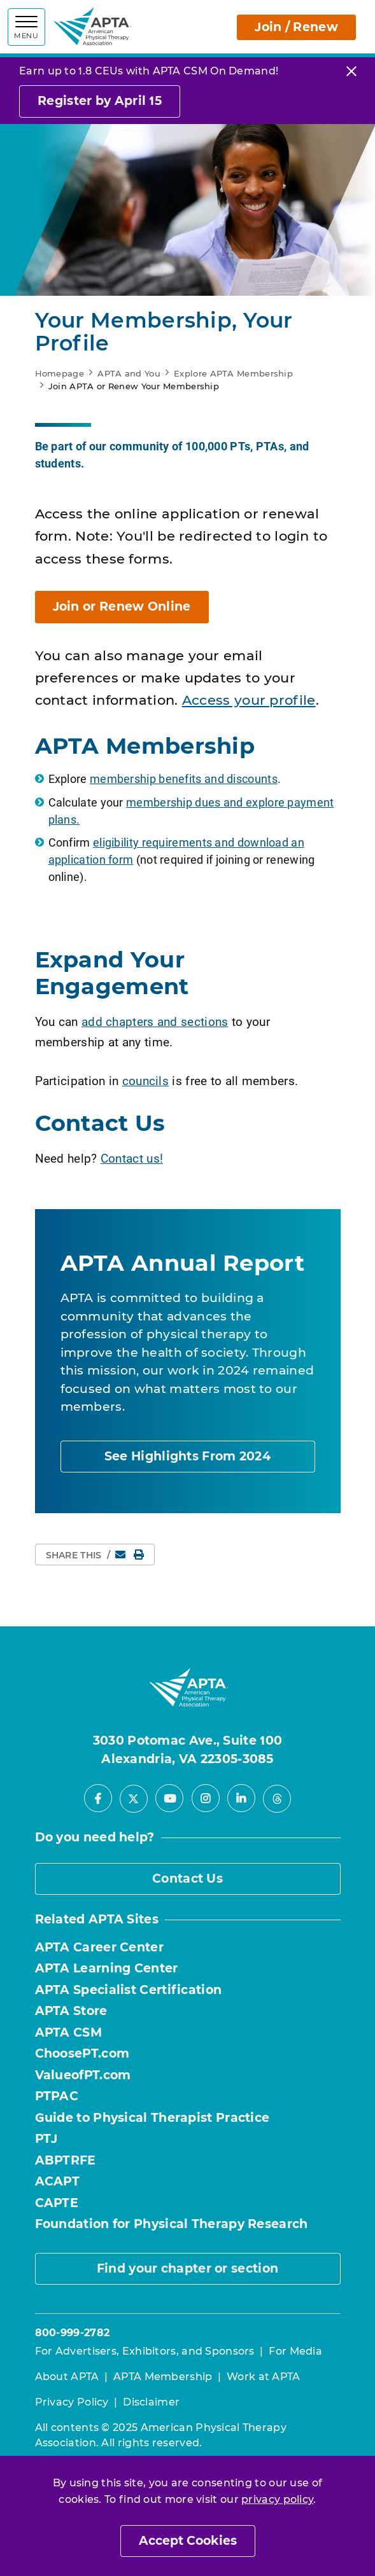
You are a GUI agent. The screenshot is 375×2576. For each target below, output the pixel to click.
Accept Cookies (188, 2540)
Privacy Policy (72, 2402)
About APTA (67, 2377)
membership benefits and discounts (184, 778)
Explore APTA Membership (233, 373)
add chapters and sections (155, 1021)
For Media (295, 2351)
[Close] (351, 70)
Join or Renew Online (122, 606)
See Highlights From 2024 (187, 1456)
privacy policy (277, 2499)
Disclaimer (151, 2402)
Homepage (59, 373)
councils (145, 1080)
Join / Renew (296, 27)
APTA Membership (163, 2377)
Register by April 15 (100, 100)
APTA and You (128, 373)
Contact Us (187, 1878)
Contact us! (132, 1158)
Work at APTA (264, 2377)
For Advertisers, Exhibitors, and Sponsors (145, 2351)
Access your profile (249, 700)
